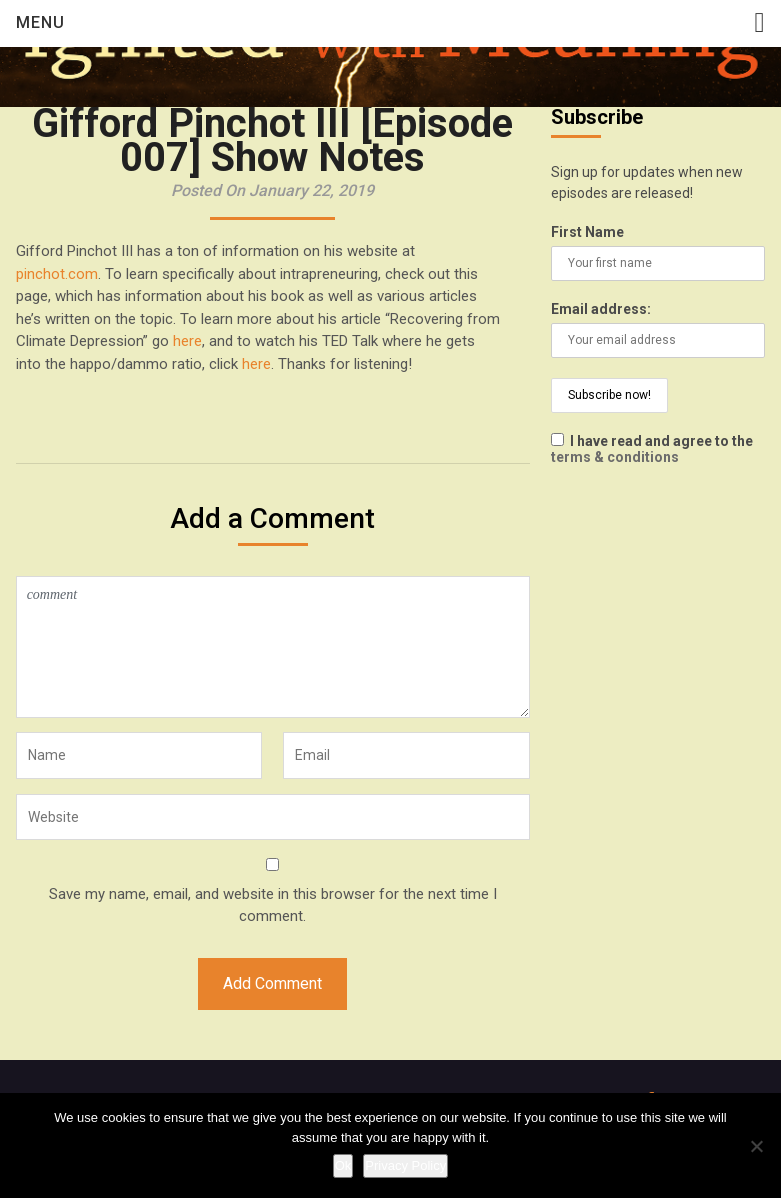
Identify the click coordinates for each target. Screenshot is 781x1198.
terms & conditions (615, 457)
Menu (40, 22)
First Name (587, 232)
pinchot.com (57, 274)
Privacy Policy (405, 1165)
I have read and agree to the (652, 449)
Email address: (601, 309)
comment (273, 647)
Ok (343, 1165)
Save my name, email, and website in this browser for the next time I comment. (273, 905)
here (187, 341)
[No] (756, 1146)
